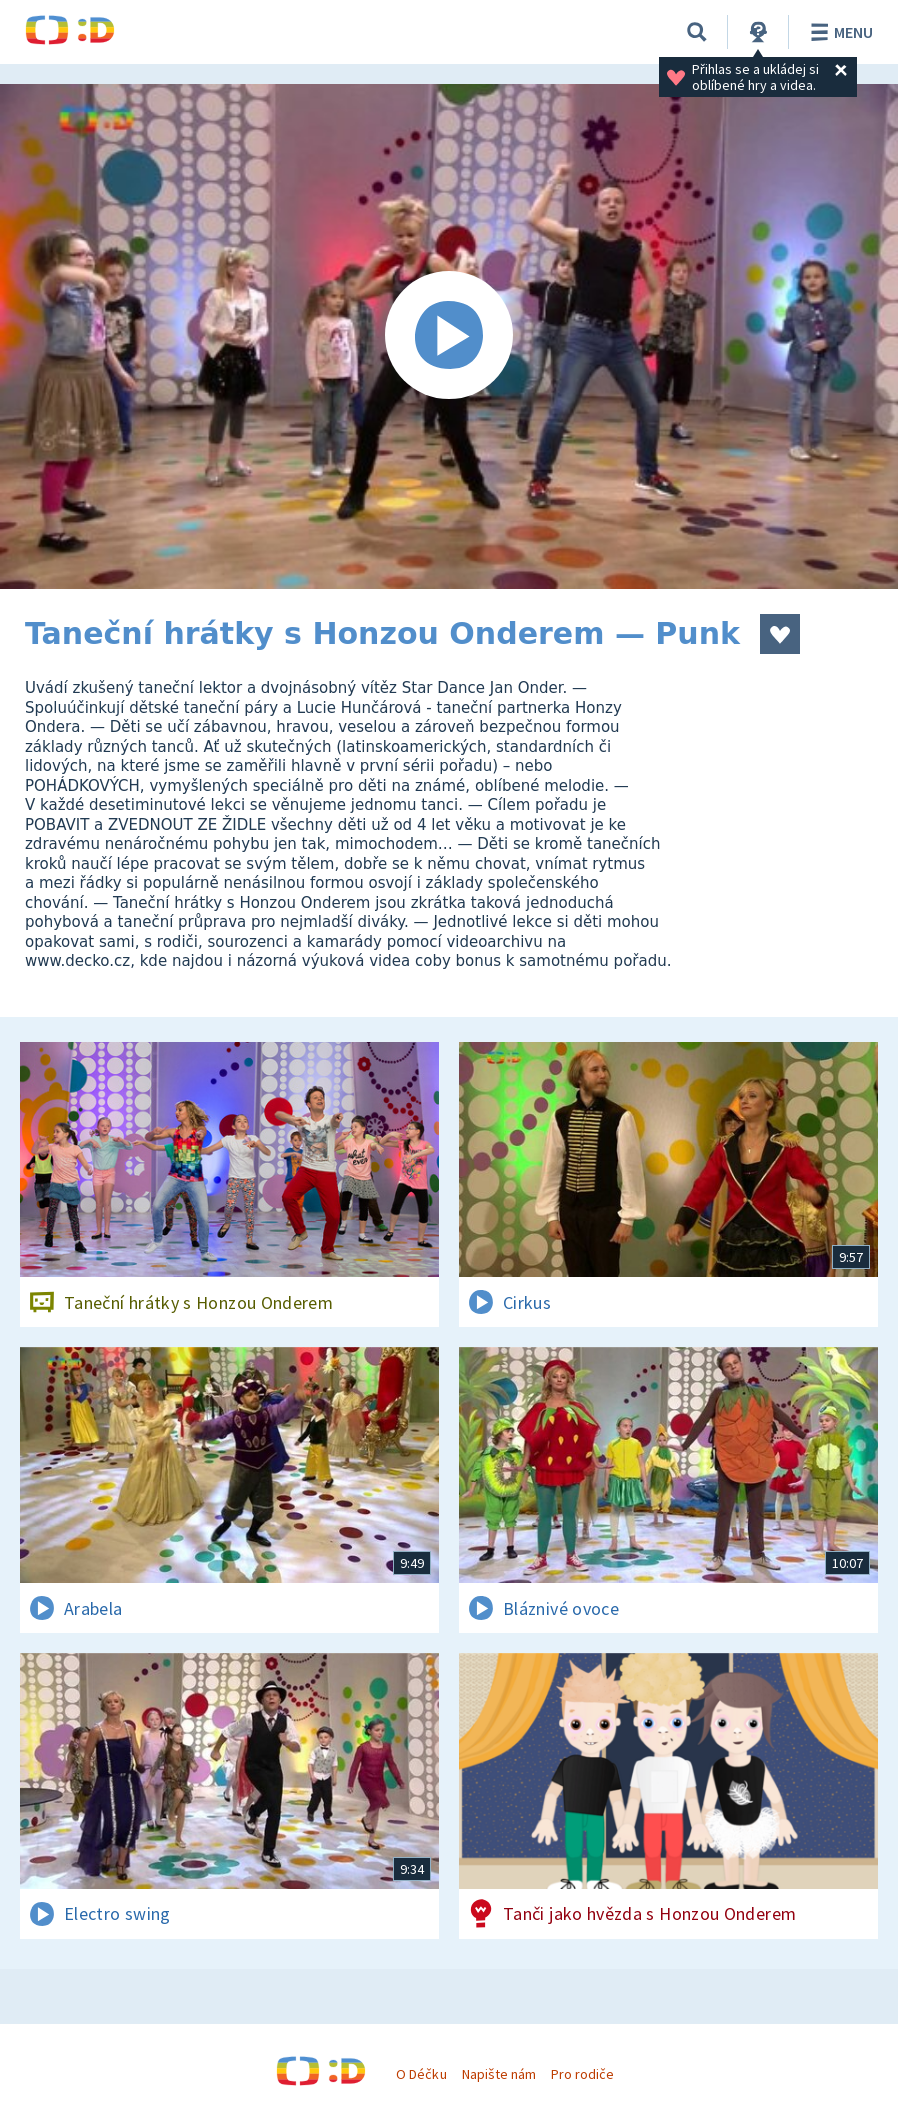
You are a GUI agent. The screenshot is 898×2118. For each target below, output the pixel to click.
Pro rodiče (582, 2074)
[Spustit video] (449, 336)
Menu (838, 32)
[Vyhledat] (697, 32)
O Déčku (421, 2074)
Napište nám (499, 2074)
